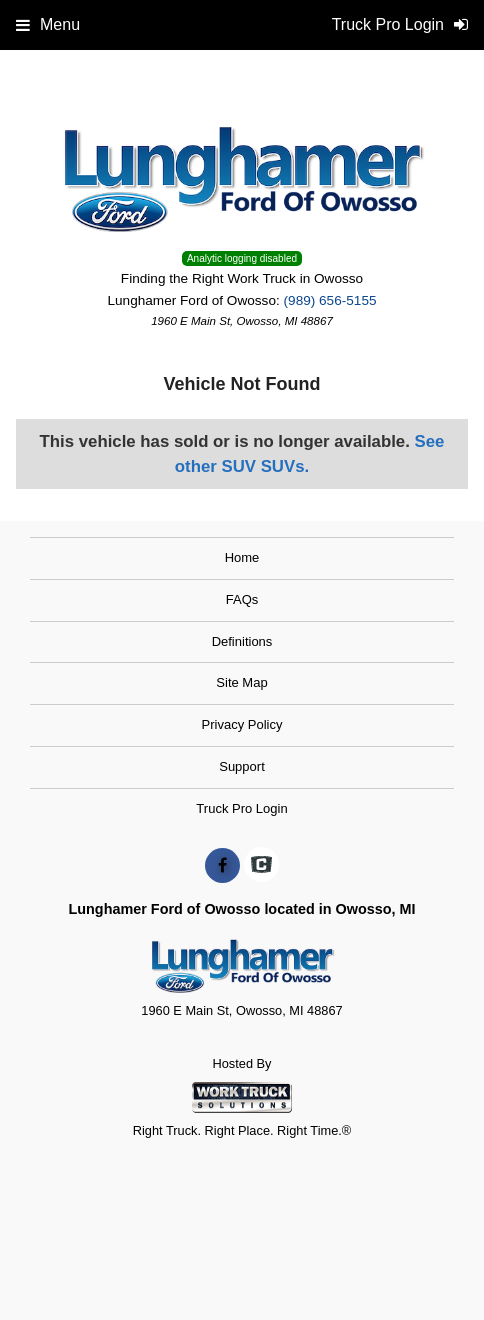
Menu (48, 24)
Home (242, 557)
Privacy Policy (242, 724)
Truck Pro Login (241, 808)
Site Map (241, 682)
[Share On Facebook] (222, 866)
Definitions (242, 641)
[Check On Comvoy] (261, 866)
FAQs (242, 599)
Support (242, 766)
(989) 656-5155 (330, 300)
